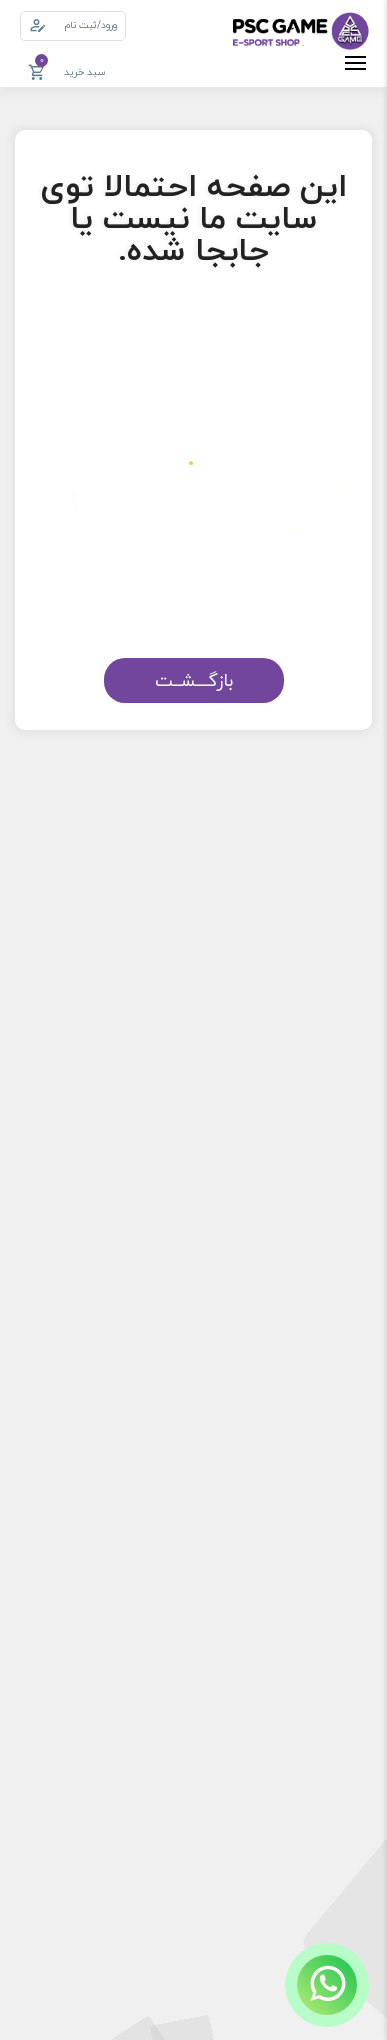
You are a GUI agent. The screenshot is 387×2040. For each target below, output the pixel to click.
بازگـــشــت (194, 680)
